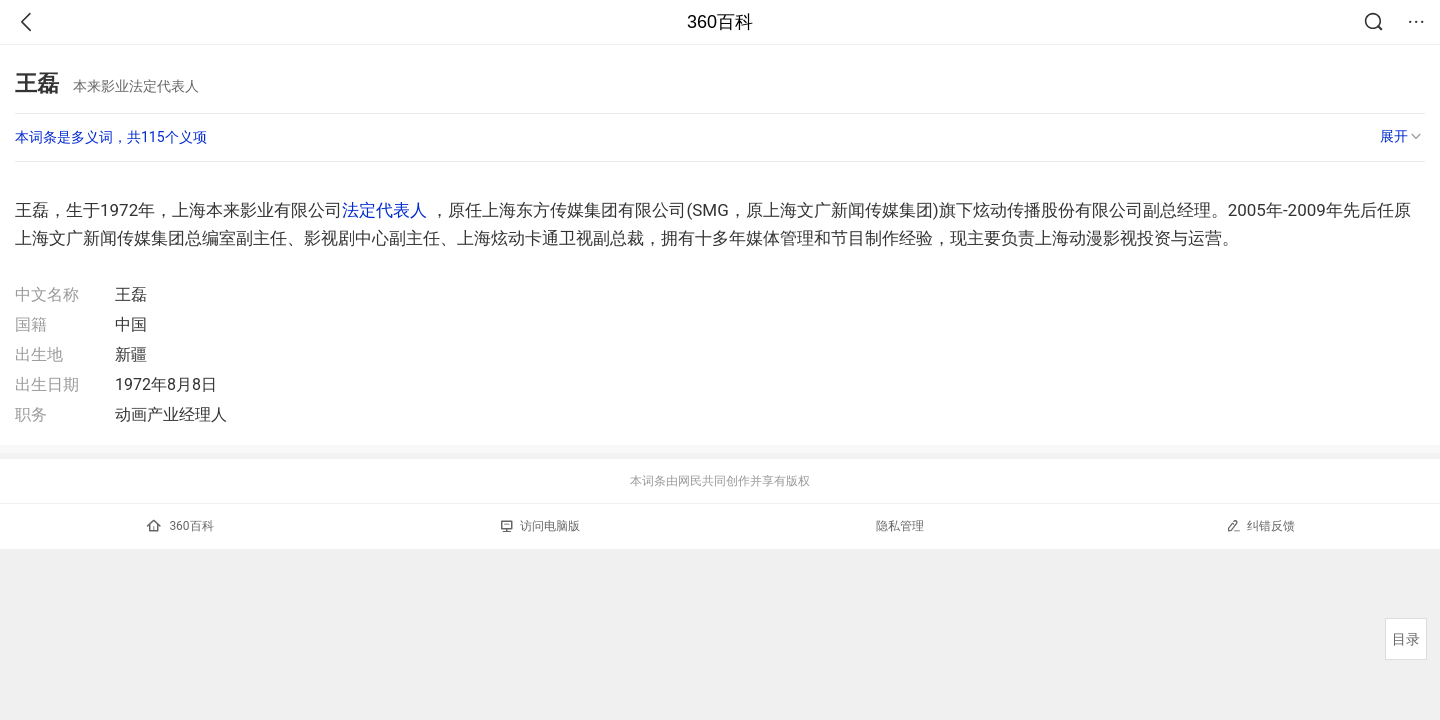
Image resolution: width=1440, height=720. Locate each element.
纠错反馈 (1260, 525)
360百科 (720, 22)
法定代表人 (384, 210)
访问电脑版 (540, 526)
